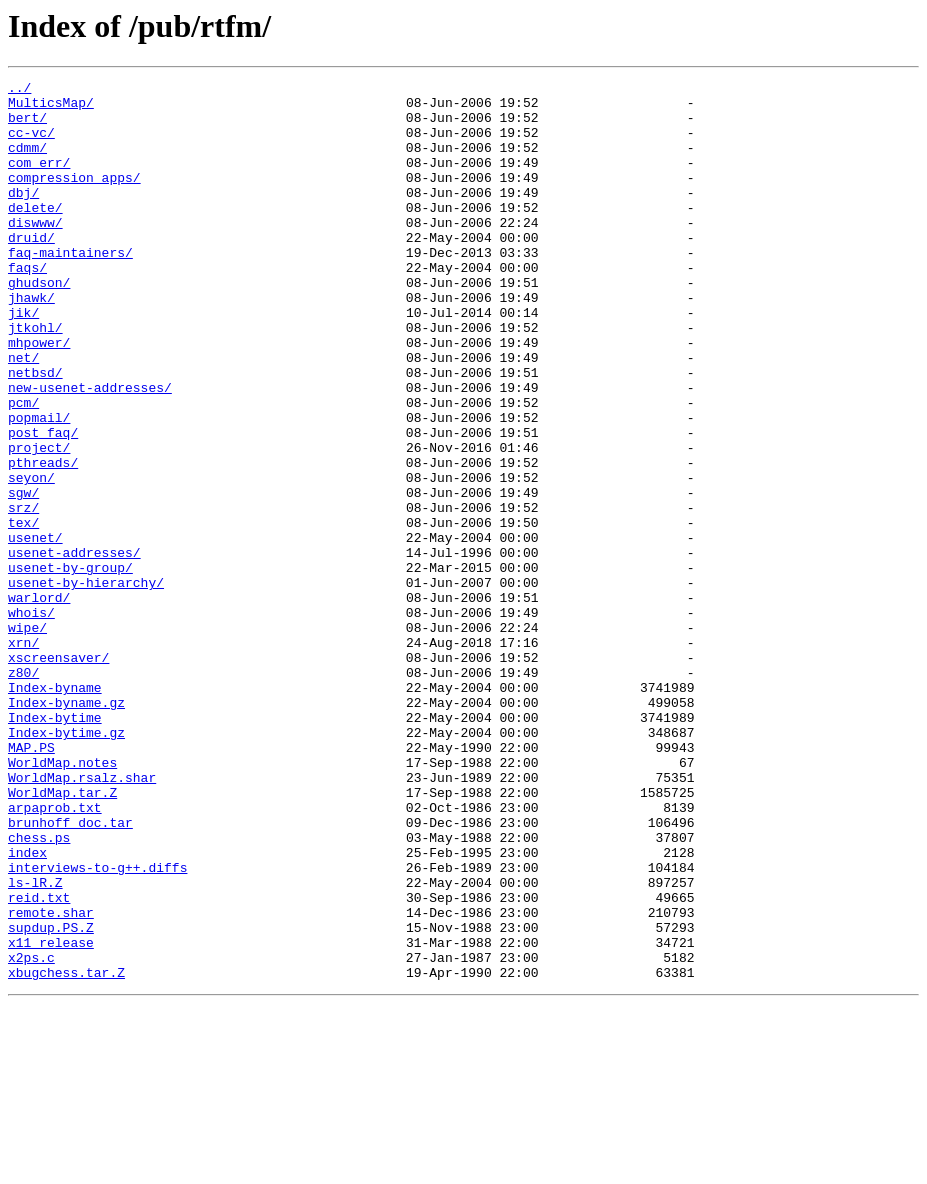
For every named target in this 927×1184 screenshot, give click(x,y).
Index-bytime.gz (66, 864)
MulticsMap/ (51, 108)
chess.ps (39, 990)
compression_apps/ (74, 198)
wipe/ (27, 738)
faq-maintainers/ (70, 288)
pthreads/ (43, 540)
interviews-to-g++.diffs (97, 1026)
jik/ (23, 360)
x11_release (51, 1116)
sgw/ (23, 576)
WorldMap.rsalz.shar (82, 918)
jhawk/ (31, 342)
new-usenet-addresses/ (90, 450)
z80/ (23, 792)
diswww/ (35, 252)
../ (19, 90)
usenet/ (35, 630)
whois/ (31, 720)
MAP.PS (31, 882)
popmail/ (39, 486)
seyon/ (31, 558)
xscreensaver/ (58, 774)
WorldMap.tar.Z (62, 936)
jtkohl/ (35, 378)
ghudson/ (39, 324)
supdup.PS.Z (51, 1098)
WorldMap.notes (62, 900)
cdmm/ (27, 162)
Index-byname (55, 810)
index (27, 1008)
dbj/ (23, 216)
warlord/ (39, 702)
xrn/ (23, 756)
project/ (39, 522)
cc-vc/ (31, 144)
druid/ (31, 270)
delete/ (35, 234)
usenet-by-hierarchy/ (86, 684)
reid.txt (39, 1062)
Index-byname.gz (66, 828)
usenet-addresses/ (74, 648)
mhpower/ (39, 396)
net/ (23, 414)
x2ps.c (31, 1134)
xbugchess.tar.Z (66, 1152)
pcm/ (23, 468)
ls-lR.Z (35, 1044)
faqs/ (27, 306)
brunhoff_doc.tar (70, 972)
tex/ (23, 612)
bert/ (27, 126)
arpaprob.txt (55, 954)
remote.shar (51, 1080)
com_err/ (39, 180)
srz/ (23, 594)
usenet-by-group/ (70, 666)
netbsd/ (35, 432)
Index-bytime (55, 846)
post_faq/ (43, 504)
